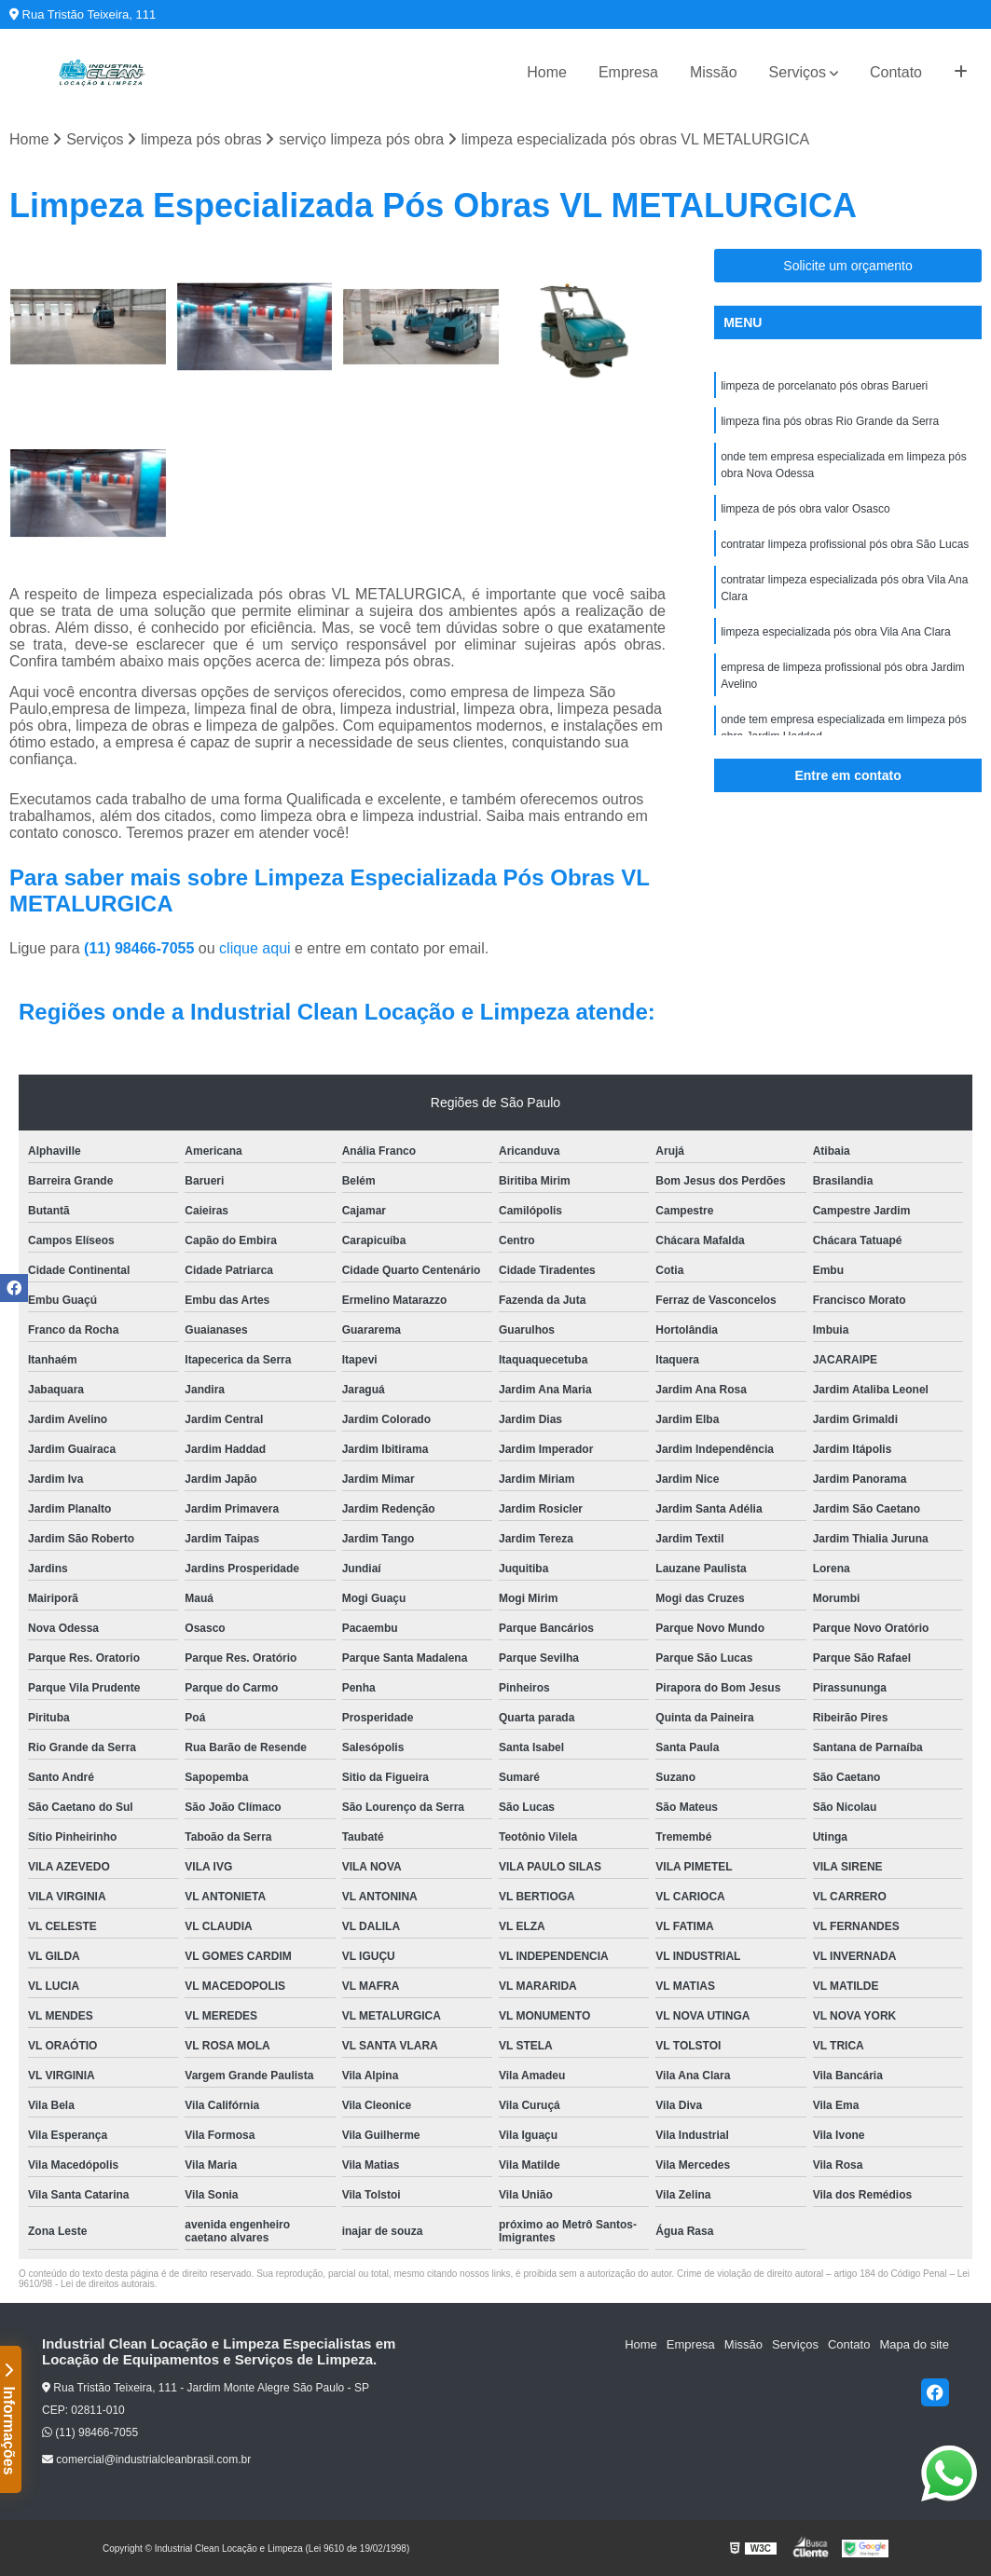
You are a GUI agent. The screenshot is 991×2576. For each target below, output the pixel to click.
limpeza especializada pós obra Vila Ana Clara (836, 631)
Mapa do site (913, 2344)
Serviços (797, 72)
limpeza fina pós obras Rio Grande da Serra (830, 421)
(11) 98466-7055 (141, 948)
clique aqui (255, 948)
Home (547, 72)
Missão (713, 72)
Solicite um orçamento (848, 265)
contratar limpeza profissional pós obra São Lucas (845, 544)
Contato (896, 72)
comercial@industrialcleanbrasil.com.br (146, 2459)
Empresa (628, 72)
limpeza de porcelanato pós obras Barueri (824, 385)
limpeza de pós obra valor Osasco (805, 508)
